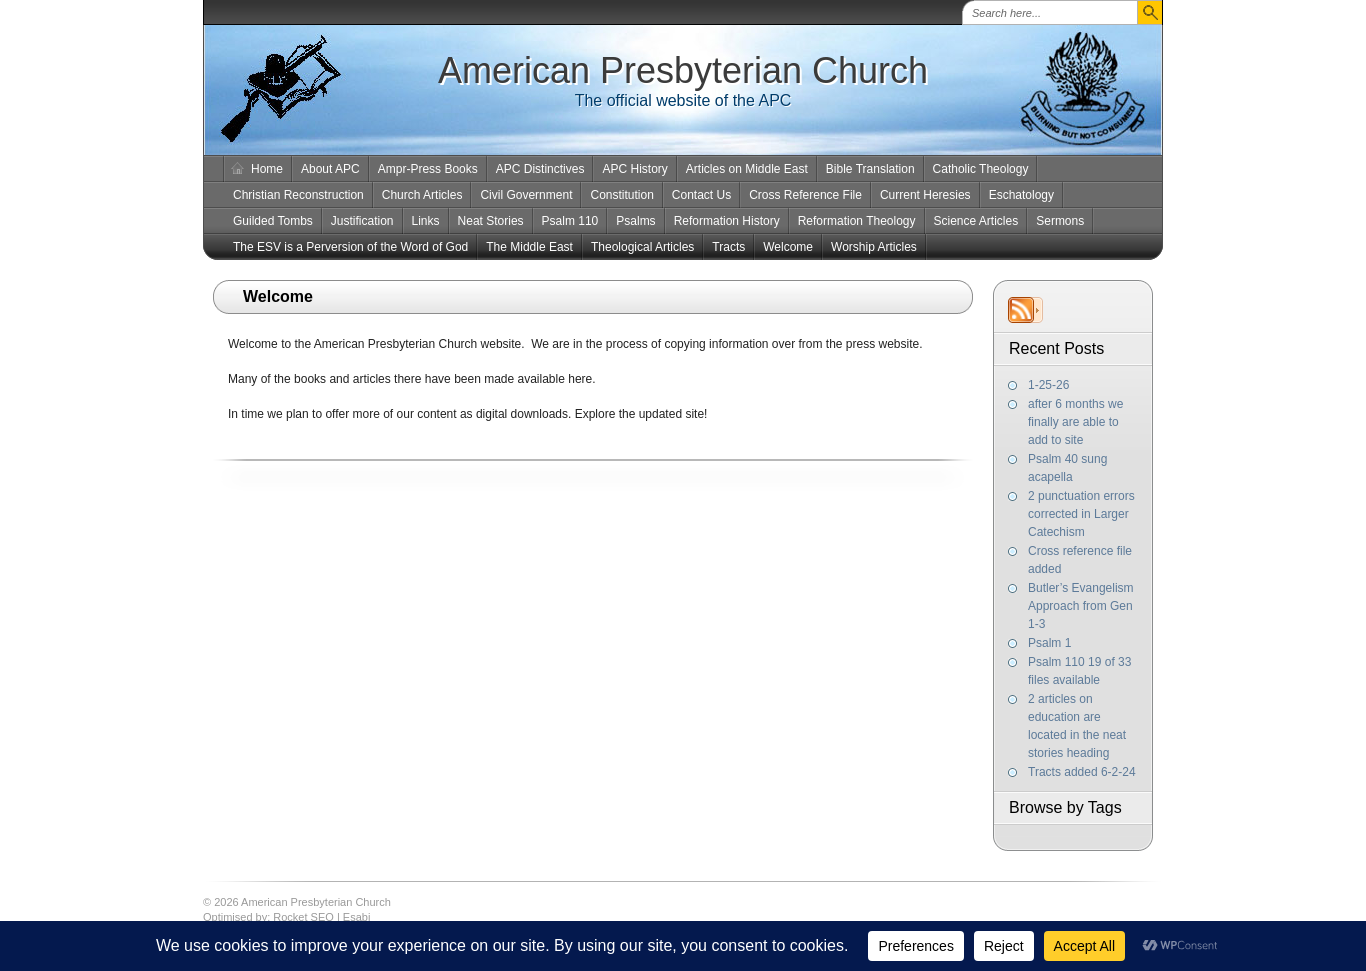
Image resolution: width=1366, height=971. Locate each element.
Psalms (635, 221)
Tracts (728, 247)
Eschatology (1021, 195)
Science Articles (976, 221)
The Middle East (529, 247)
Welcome (788, 247)
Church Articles (422, 195)
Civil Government (526, 195)
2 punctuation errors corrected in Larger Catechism (1081, 514)
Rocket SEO (303, 917)
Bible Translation (870, 169)
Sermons (1060, 221)
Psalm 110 (570, 221)
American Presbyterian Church (683, 70)
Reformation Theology (857, 221)
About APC (330, 169)
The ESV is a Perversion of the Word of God (350, 247)
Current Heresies (925, 195)
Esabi (357, 917)
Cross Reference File (805, 195)
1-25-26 (1048, 385)
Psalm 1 (1049, 643)
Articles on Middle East (747, 169)
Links (426, 221)
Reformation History (727, 221)
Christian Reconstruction (298, 195)
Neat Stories (491, 221)
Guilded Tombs (273, 221)
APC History (634, 169)
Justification (362, 221)
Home (267, 169)
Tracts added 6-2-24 (1082, 772)
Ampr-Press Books (428, 169)
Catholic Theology (981, 169)
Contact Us (701, 195)
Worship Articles (874, 247)
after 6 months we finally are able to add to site (1075, 422)
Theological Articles (642, 247)
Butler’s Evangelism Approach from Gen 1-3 (1081, 606)
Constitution (621, 195)
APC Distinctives (540, 169)
